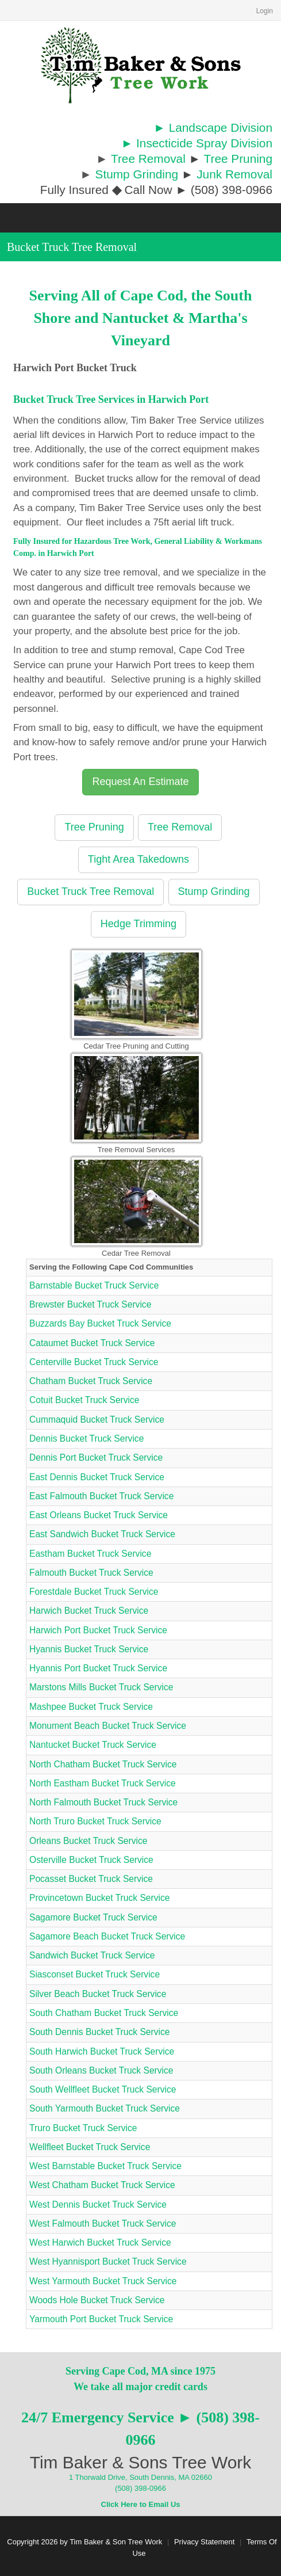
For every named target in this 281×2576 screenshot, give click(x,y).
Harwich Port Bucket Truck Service (98, 1630)
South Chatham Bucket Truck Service (103, 2013)
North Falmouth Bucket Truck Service (103, 1802)
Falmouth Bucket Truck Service (91, 1572)
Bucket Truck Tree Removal (90, 891)
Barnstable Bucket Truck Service (94, 1285)
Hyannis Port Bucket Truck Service (98, 1668)
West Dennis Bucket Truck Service (98, 2204)
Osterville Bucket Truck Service (91, 1860)
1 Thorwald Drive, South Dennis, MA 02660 (140, 2477)
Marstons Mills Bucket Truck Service (101, 1687)
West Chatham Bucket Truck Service (102, 2185)
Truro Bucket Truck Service (83, 2128)
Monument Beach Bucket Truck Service (107, 1726)
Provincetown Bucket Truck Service (99, 1898)
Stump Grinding (137, 174)
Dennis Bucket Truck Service (86, 1438)
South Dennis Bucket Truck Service (99, 2032)
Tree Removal (148, 158)
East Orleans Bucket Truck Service (98, 1515)
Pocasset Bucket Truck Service (91, 1879)
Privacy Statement (204, 2541)
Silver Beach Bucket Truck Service (97, 1994)
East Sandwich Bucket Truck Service (102, 1534)
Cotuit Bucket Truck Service (84, 1400)
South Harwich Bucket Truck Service (101, 2051)
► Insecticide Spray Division (196, 143)
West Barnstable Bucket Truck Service (105, 2166)
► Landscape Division (212, 127)
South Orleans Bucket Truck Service (101, 2070)
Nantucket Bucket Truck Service (92, 1745)
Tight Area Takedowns (138, 859)
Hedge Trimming (138, 923)
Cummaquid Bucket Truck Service (96, 1419)
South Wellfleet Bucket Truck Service (102, 2089)
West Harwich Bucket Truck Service (100, 2242)
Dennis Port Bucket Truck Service (96, 1457)
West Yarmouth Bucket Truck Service (103, 2281)
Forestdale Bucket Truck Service (93, 1591)
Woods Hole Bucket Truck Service (96, 2300)
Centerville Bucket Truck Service (93, 1362)
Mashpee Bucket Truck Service (91, 1707)
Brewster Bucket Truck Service (90, 1304)
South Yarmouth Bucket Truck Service (104, 2108)
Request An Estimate (140, 781)
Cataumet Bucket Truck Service (92, 1343)
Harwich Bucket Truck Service (88, 1610)
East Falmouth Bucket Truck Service (101, 1496)
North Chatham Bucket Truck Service (103, 1764)
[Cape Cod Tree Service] (140, 64)
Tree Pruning (238, 158)
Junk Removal (234, 174)
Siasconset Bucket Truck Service (94, 1974)
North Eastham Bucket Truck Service (102, 1783)
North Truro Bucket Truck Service (95, 1821)
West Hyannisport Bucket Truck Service (108, 2261)
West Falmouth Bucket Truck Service (102, 2223)
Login (264, 11)
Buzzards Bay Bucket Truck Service (100, 1323)
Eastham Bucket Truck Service (90, 1553)
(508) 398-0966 (140, 2488)
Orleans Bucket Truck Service (88, 1841)
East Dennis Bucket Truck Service (96, 1477)
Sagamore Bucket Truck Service (93, 1917)
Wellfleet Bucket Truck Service (89, 2147)
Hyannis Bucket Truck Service (88, 1649)
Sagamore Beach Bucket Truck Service (107, 1936)
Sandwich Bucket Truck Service (92, 1955)
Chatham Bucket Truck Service (90, 1381)
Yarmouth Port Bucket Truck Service (101, 2319)
